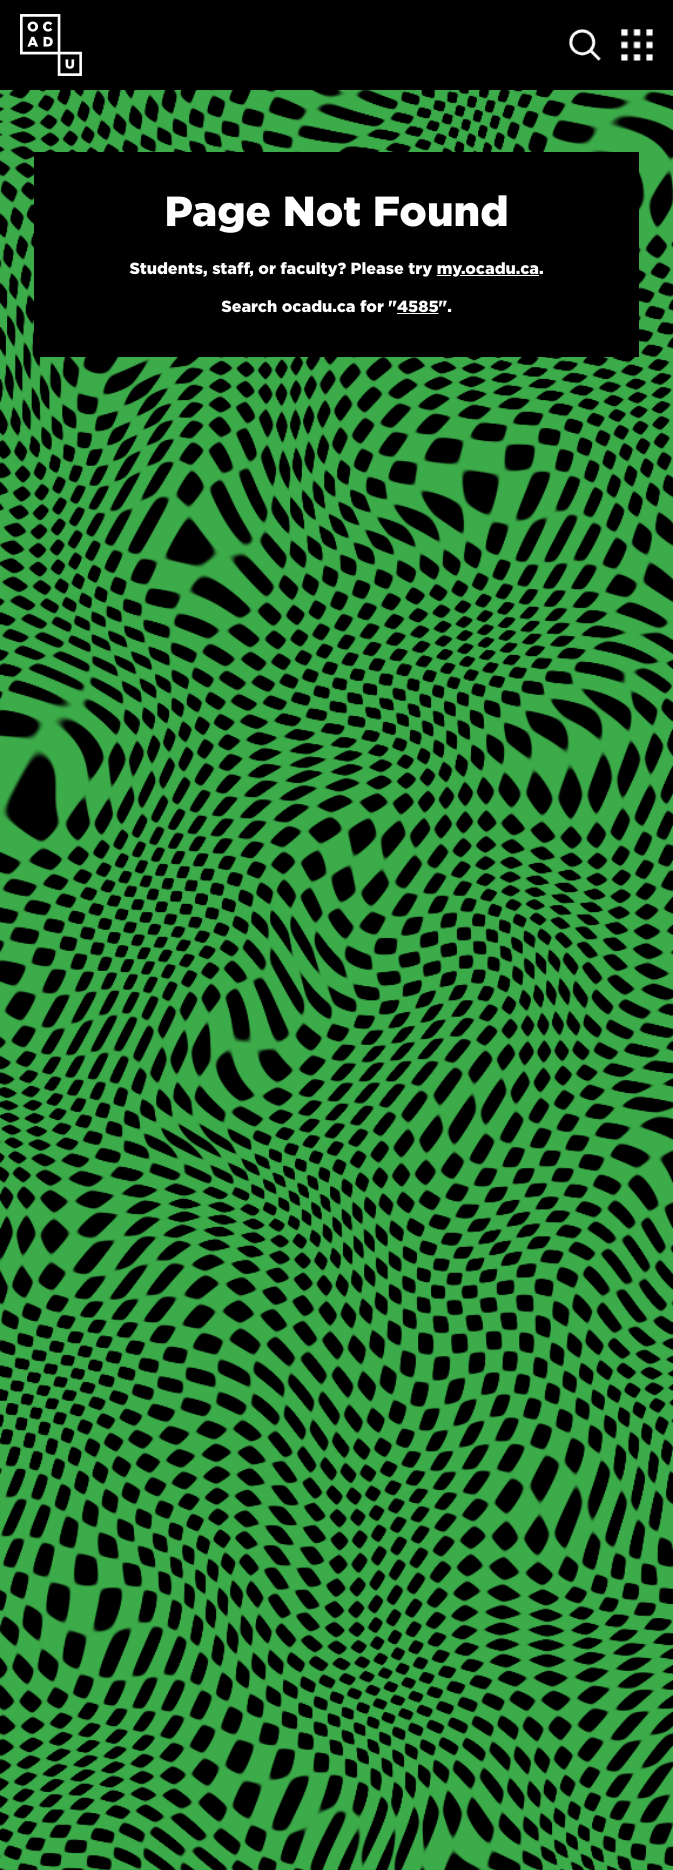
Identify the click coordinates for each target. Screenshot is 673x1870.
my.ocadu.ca (488, 269)
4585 (418, 307)
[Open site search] (585, 45)
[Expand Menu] (637, 45)
